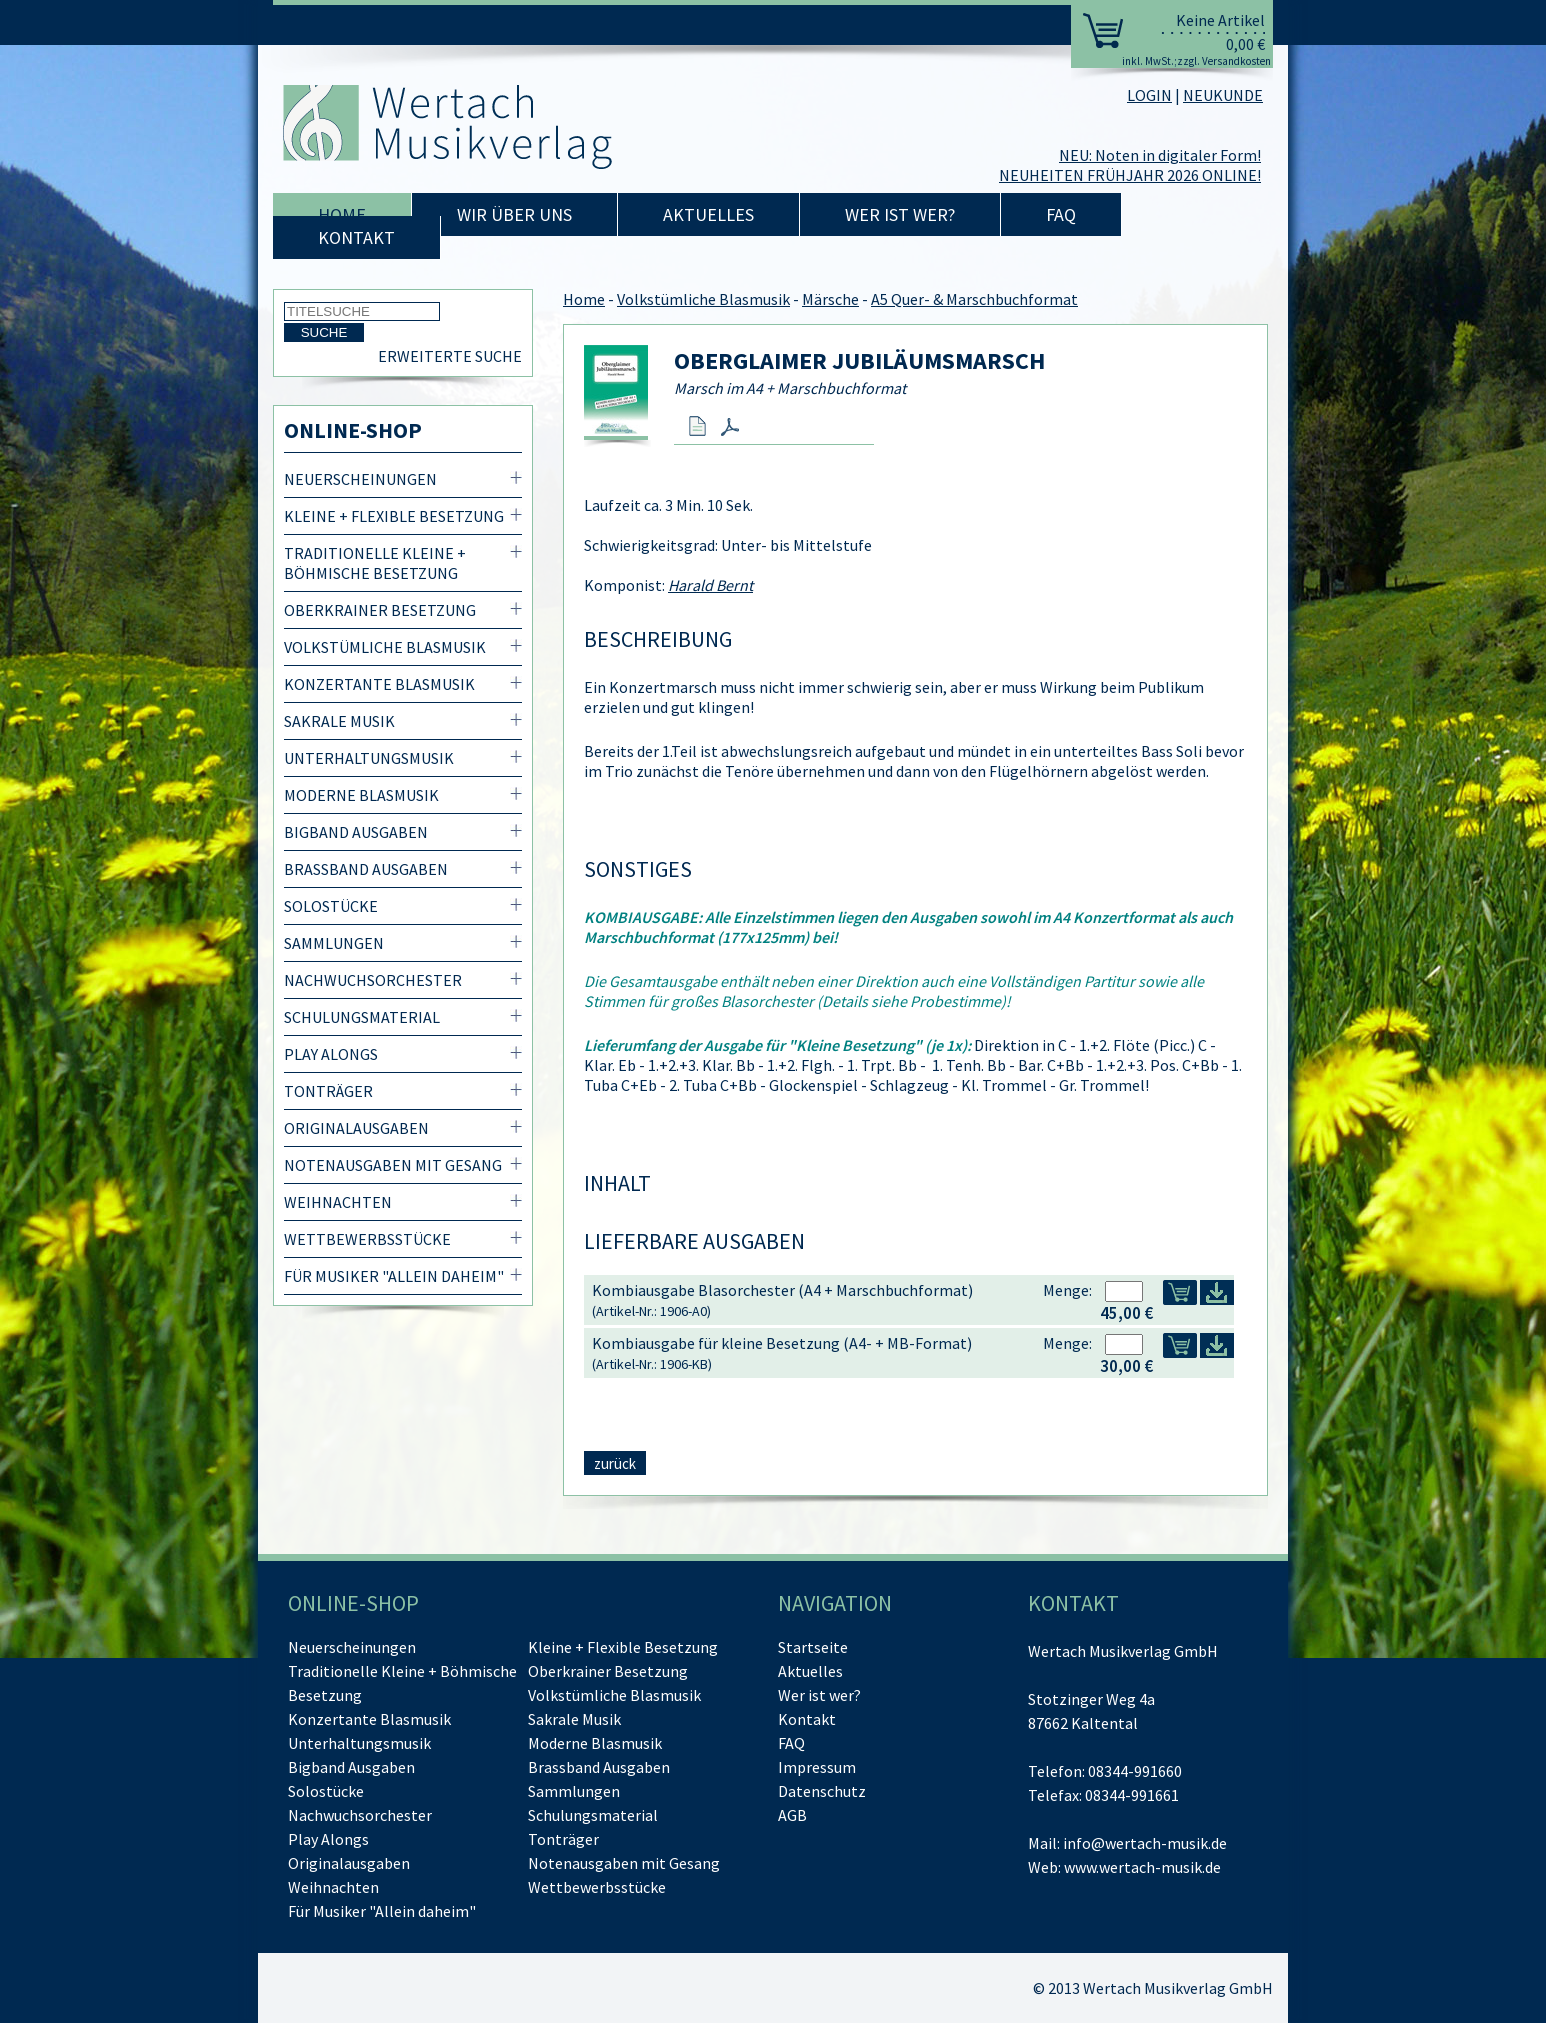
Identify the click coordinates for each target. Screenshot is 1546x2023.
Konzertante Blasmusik (379, 684)
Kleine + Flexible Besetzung (394, 516)
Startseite (813, 1647)
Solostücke (331, 906)
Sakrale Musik (339, 721)
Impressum (817, 1767)
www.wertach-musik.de (1142, 1867)
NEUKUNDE (1223, 95)
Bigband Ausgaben (356, 832)
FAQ (1061, 214)
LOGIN (1149, 95)
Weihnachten (338, 1202)
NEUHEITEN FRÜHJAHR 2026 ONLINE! (1130, 175)
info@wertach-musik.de (1145, 1843)
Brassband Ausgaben (366, 869)
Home (342, 214)
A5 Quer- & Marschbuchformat (974, 299)
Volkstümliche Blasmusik (385, 647)
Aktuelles (708, 214)
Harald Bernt (710, 585)
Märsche (830, 299)
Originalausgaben (356, 1128)
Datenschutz (822, 1791)
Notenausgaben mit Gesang (393, 1165)
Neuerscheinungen (360, 479)
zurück (615, 1463)
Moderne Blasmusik (361, 795)
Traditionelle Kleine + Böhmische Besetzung (375, 563)
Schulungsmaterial (362, 1017)
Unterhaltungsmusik (369, 758)
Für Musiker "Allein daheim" (394, 1276)
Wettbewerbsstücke (367, 1239)
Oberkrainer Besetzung (380, 610)
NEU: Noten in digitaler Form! (1160, 155)
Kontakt (356, 237)
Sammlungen (334, 943)
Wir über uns (514, 214)
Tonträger (328, 1091)
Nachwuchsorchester (373, 980)
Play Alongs (331, 1054)
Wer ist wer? (900, 214)
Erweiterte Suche (450, 356)
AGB (792, 1815)
